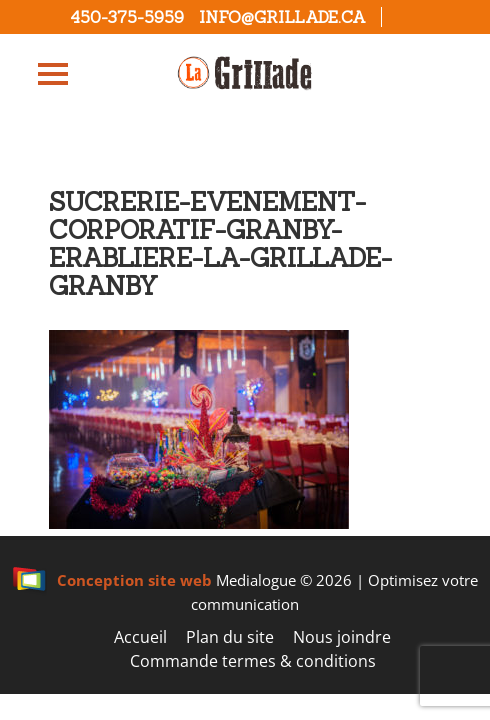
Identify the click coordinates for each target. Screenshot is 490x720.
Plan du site (230, 637)
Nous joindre (342, 637)
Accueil (140, 637)
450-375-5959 (127, 17)
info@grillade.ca (282, 17)
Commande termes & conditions (253, 661)
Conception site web (112, 580)
